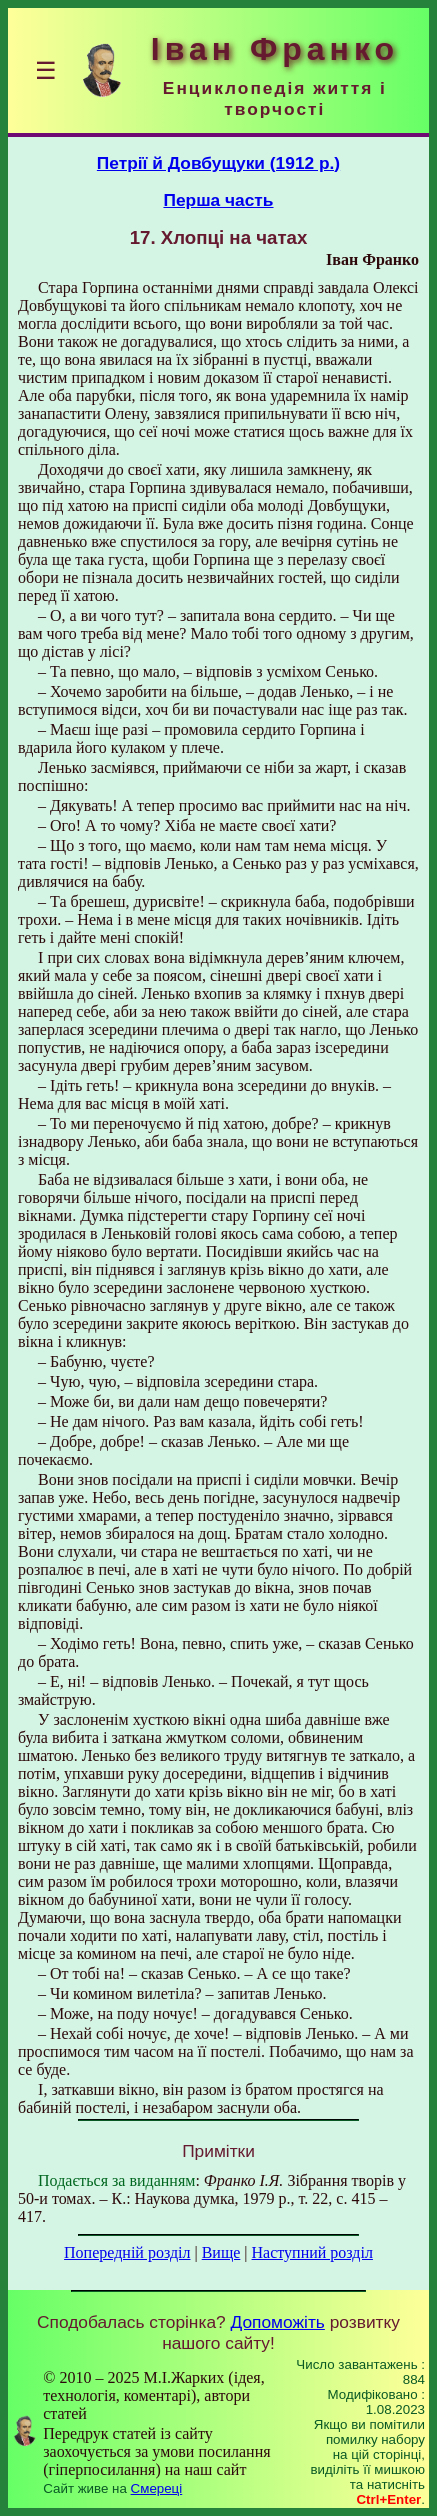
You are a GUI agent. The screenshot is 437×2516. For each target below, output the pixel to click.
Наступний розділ (312, 2252)
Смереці (157, 2488)
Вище (221, 2252)
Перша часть (218, 200)
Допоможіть (278, 2322)
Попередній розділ (127, 2252)
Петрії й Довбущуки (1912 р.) (218, 163)
